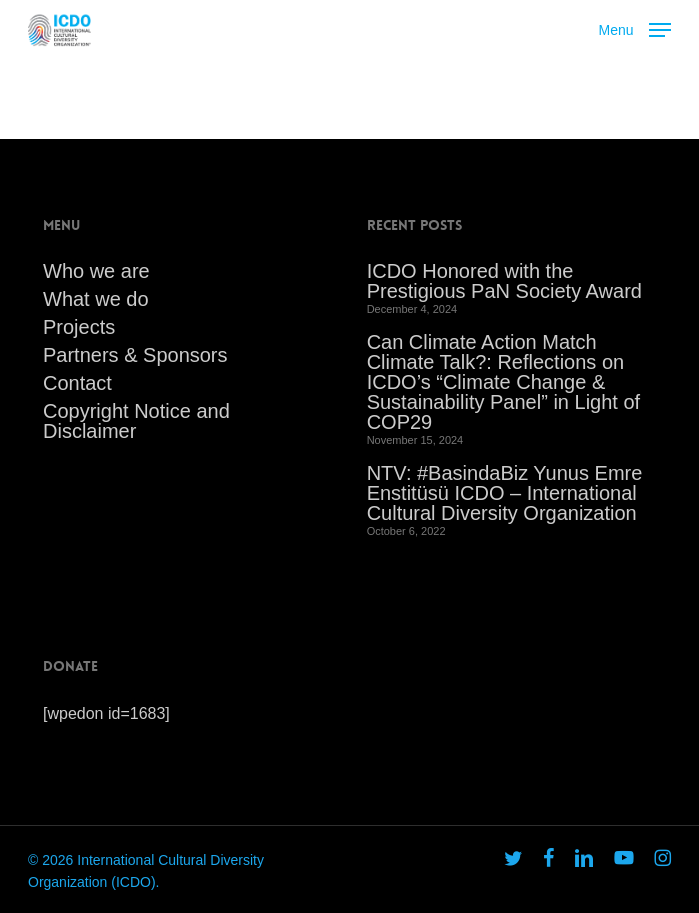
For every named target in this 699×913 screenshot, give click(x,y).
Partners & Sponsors (135, 355)
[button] (635, 28)
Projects (79, 327)
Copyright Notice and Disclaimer (136, 421)
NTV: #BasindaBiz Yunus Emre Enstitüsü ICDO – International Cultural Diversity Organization (505, 493)
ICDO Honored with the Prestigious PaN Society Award (504, 281)
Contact (77, 383)
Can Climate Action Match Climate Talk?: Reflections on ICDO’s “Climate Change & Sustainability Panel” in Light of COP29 (504, 382)
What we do (96, 299)
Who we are (96, 271)
